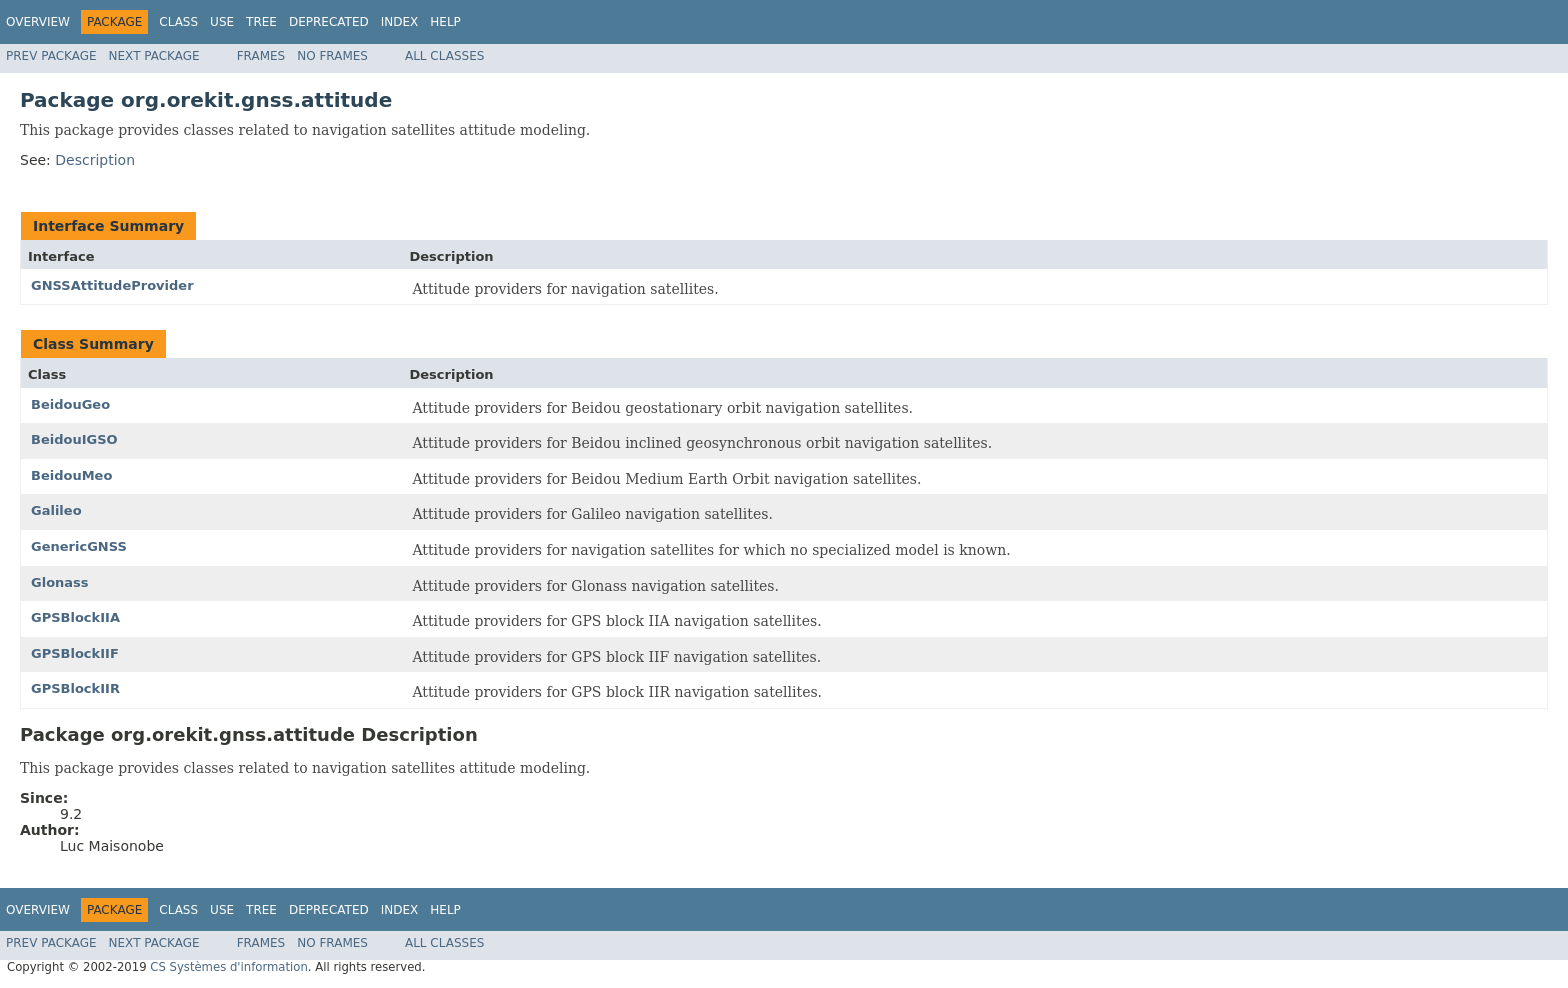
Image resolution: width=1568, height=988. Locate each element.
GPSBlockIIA (75, 617)
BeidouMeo (71, 475)
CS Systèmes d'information (229, 967)
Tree (261, 22)
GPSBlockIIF (75, 653)
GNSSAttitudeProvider (112, 285)
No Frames (332, 56)
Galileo (56, 510)
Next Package (154, 56)
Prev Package (51, 56)
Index (400, 22)
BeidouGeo (70, 404)
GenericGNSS (79, 546)
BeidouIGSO (74, 439)
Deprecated (329, 22)
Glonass (60, 582)
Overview (38, 22)
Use (222, 22)
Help (445, 22)
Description (95, 160)
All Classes (444, 56)
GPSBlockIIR (75, 688)
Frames (261, 56)
